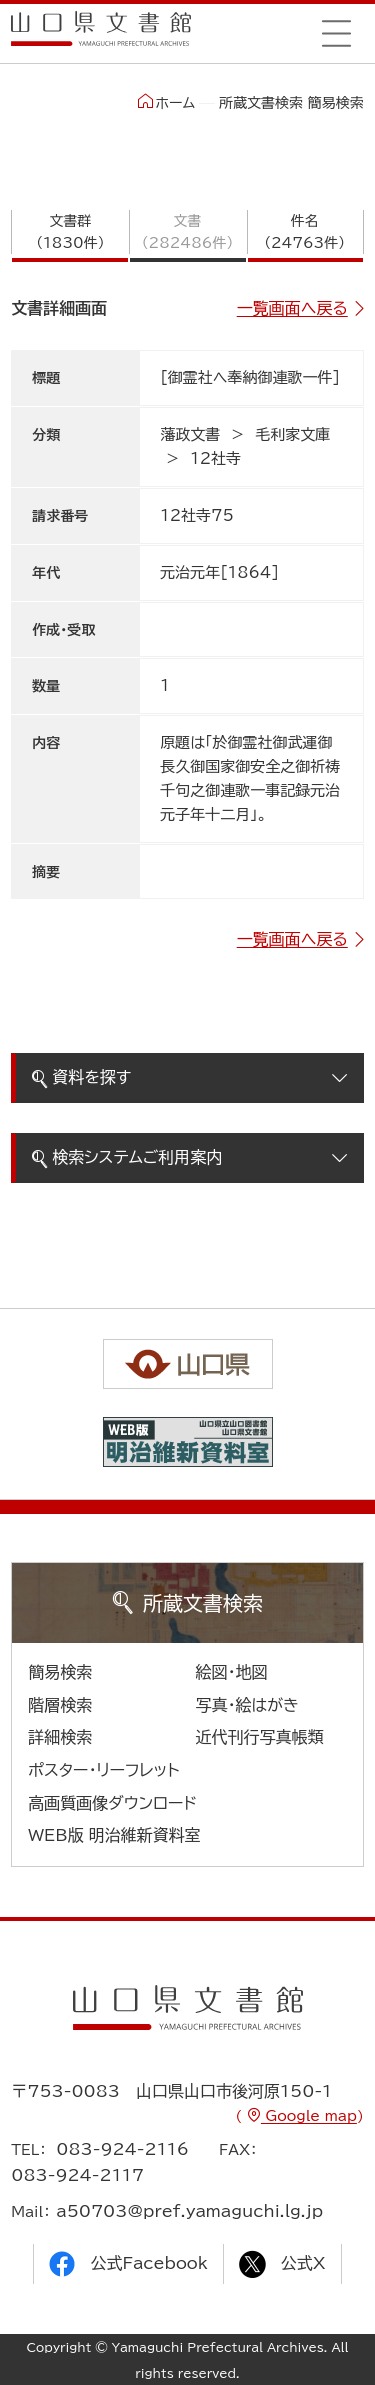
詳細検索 (60, 1737)
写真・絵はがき (248, 1705)
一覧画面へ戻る (292, 308)
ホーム (166, 102)
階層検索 (60, 1705)
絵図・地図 (232, 1672)
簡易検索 (60, 1672)
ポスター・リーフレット (103, 1770)
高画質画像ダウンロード (112, 1803)
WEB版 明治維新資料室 (114, 1835)
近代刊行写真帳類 (260, 1737)
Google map (309, 2116)
